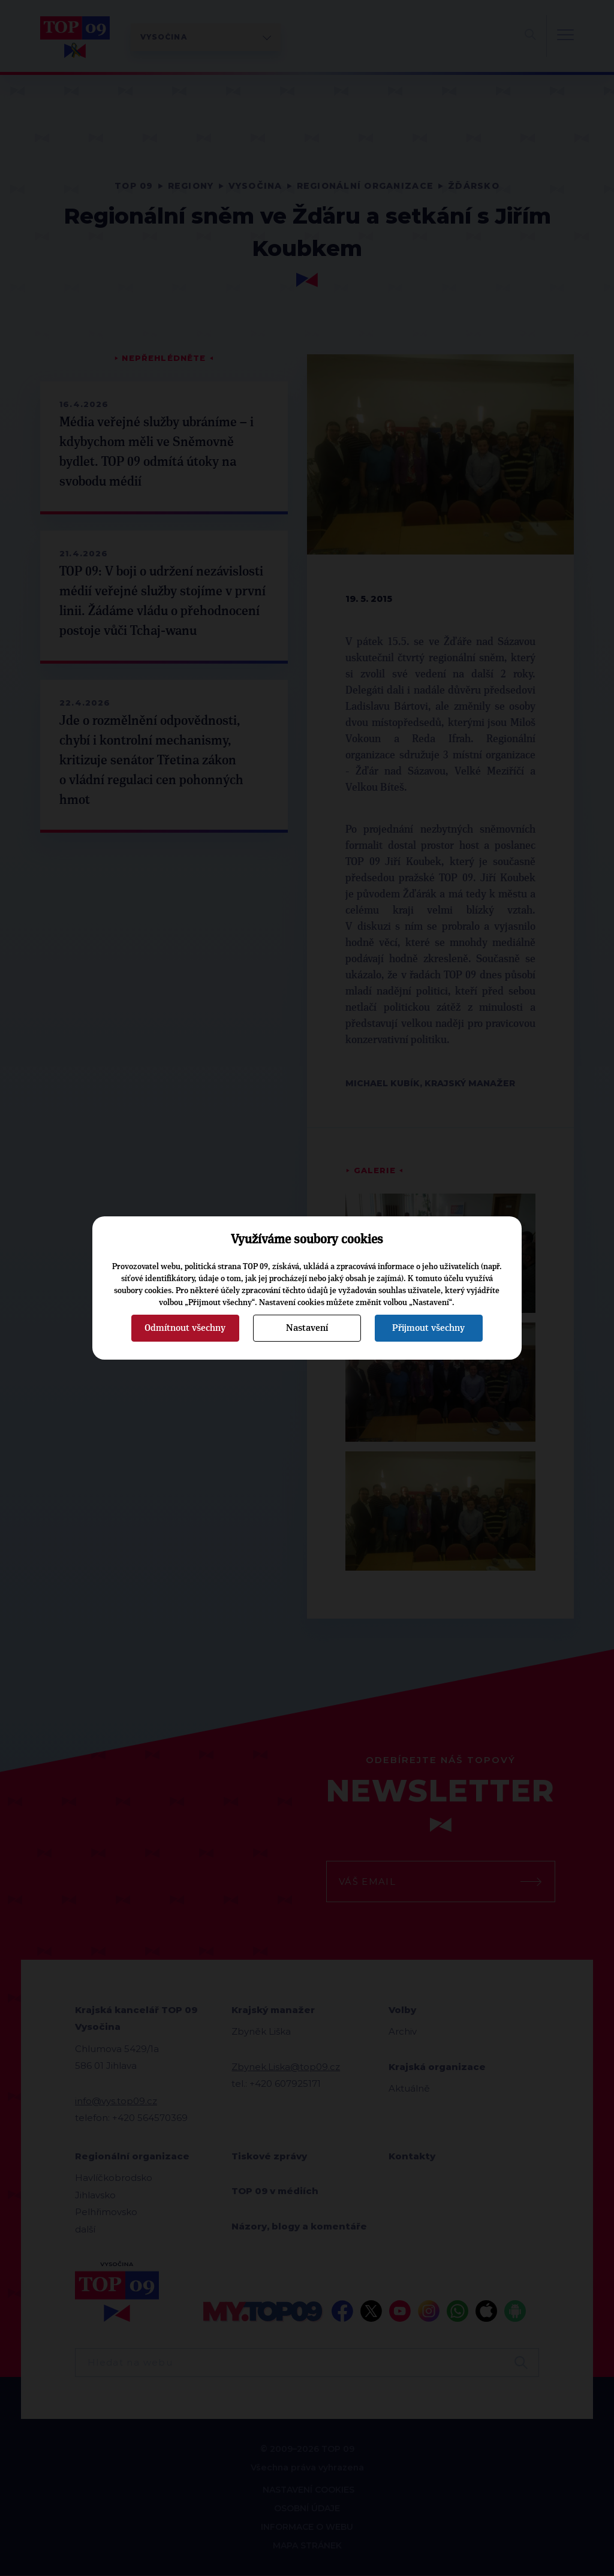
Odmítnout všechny (185, 1328)
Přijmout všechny (428, 1328)
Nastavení (307, 1328)
